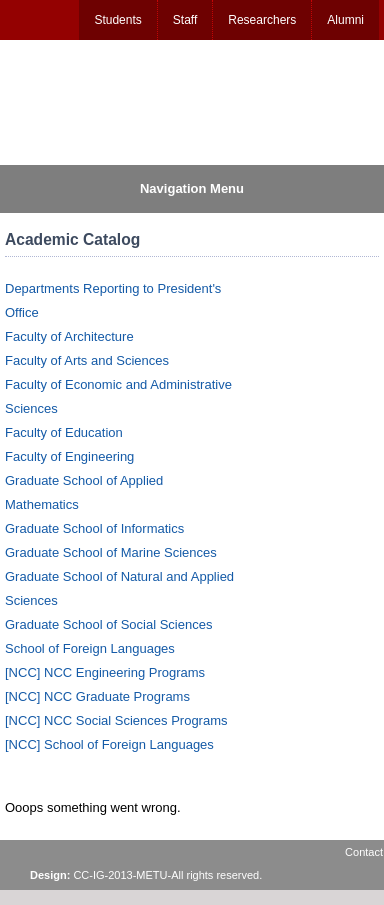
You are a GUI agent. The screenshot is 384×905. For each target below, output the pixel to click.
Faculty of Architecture (69, 336)
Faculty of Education (64, 432)
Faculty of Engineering (69, 456)
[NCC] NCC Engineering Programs (105, 672)
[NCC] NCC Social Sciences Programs (116, 720)
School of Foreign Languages (90, 648)
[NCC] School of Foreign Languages (109, 744)
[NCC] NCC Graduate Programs (97, 696)
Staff (185, 20)
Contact (364, 852)
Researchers (262, 20)
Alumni (345, 20)
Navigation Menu (192, 188)
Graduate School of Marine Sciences (111, 552)
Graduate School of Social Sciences (108, 624)
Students (117, 20)
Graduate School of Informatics (94, 528)
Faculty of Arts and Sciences (87, 360)
